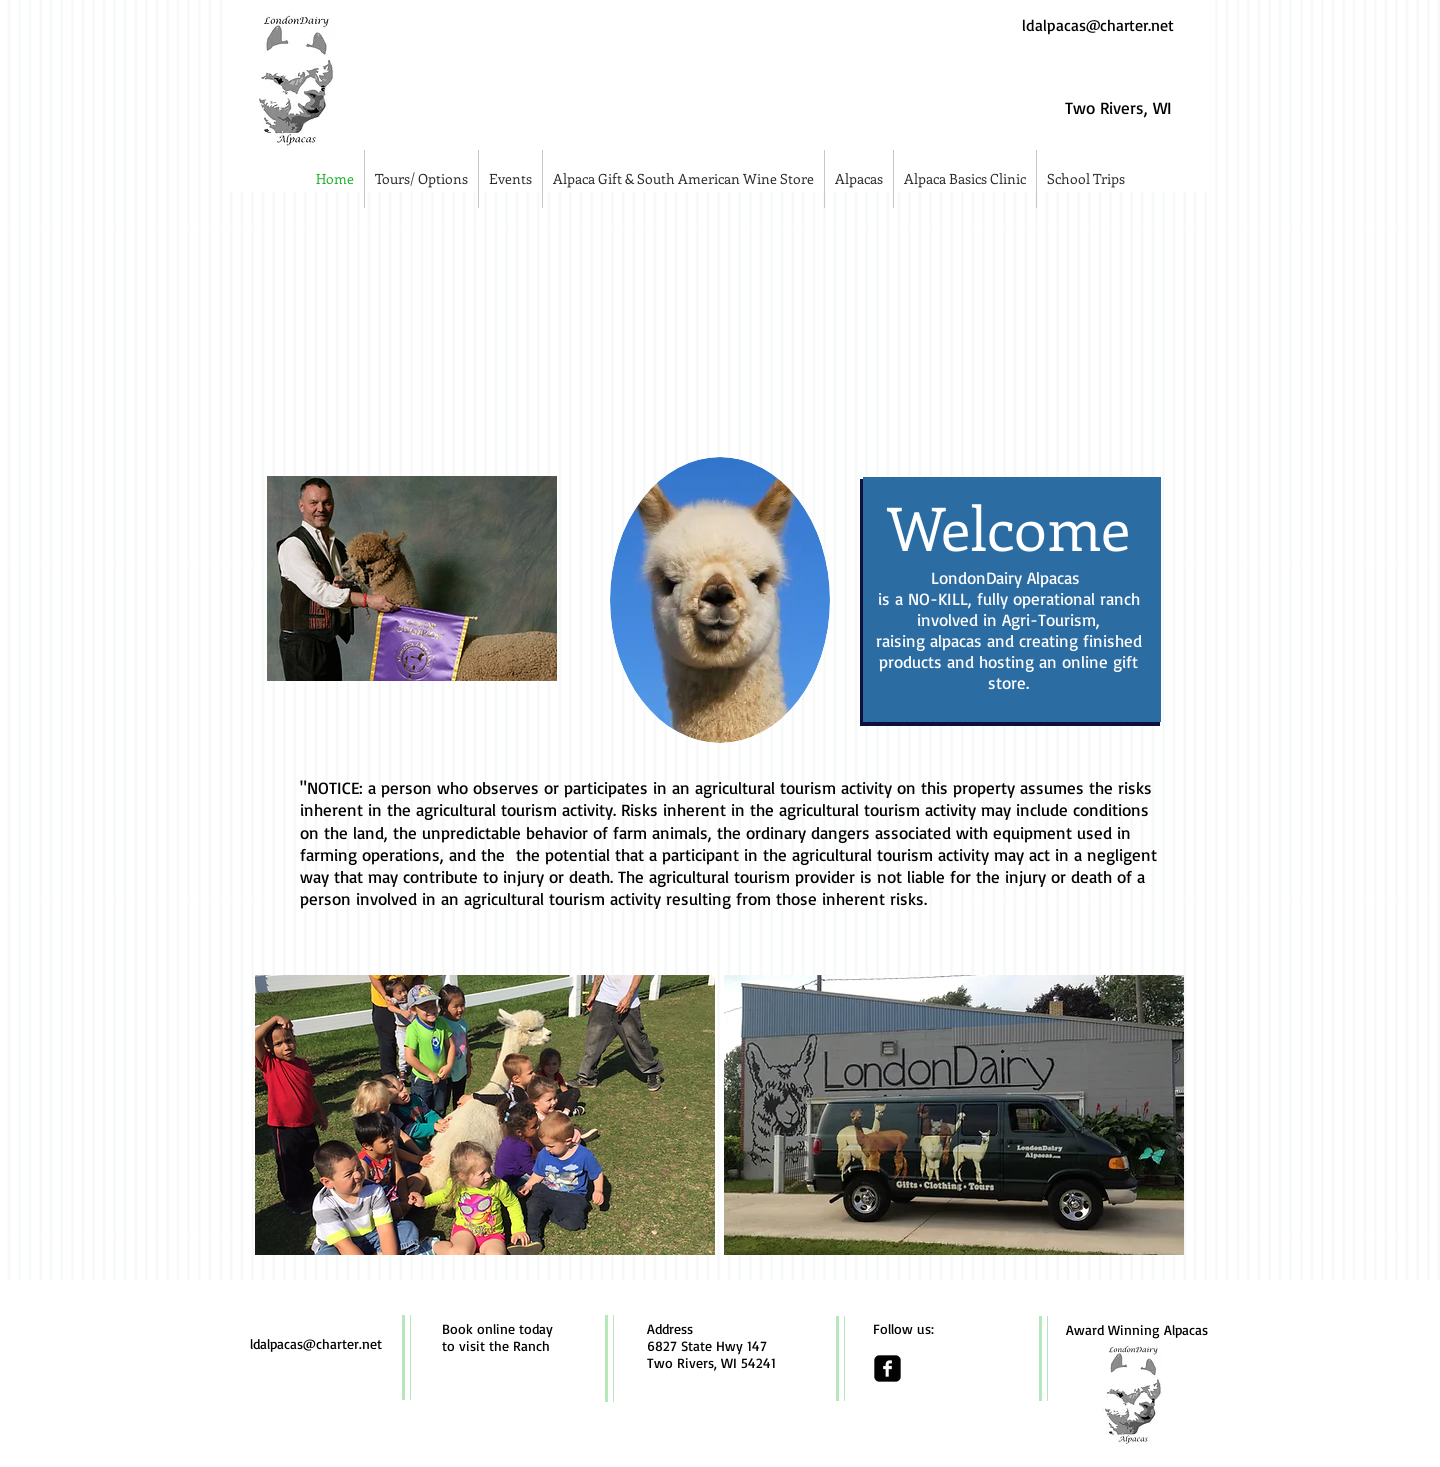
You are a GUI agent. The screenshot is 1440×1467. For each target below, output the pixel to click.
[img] (407, 325)
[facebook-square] (887, 1368)
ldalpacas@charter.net (1098, 25)
